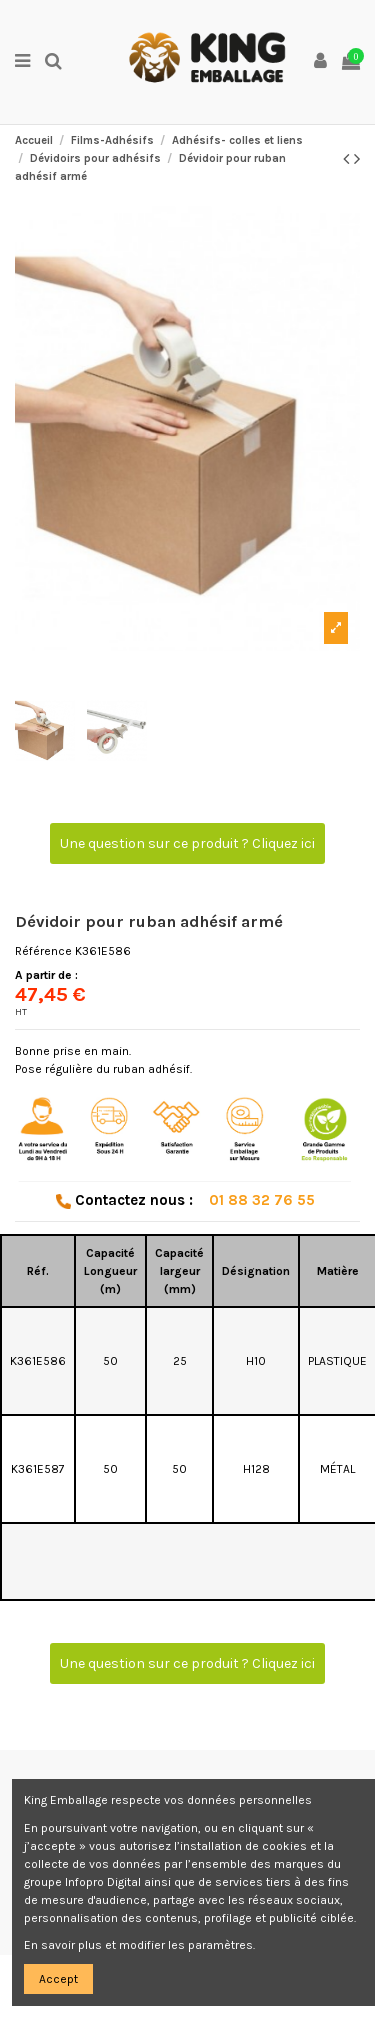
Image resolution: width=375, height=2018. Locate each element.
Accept (58, 1979)
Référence (43, 951)
